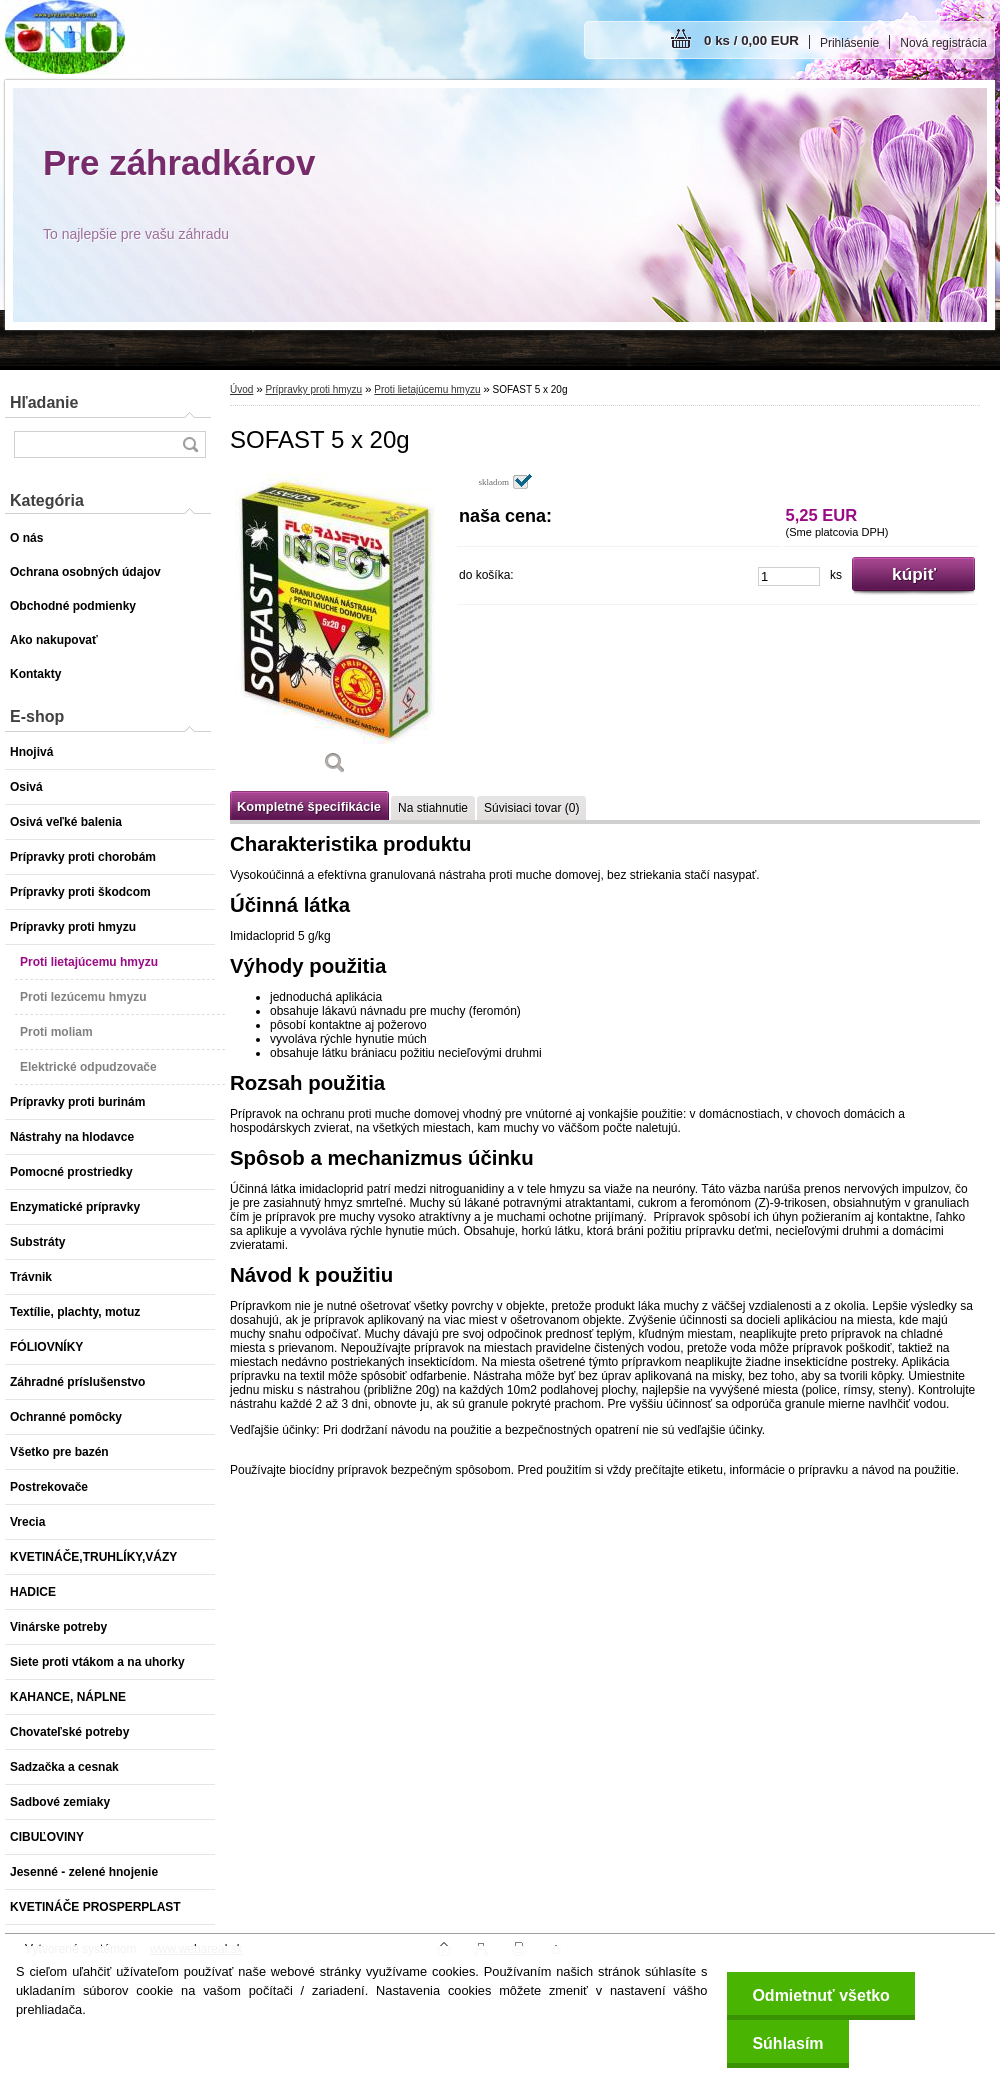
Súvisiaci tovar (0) (531, 808)
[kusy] (789, 576)
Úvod (241, 389)
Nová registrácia (943, 43)
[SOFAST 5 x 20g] (335, 631)
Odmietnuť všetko (820, 1995)
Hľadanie (44, 402)
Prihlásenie (849, 43)
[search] (190, 444)
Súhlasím (787, 2043)
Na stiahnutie (433, 808)
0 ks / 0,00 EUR (751, 40)
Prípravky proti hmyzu (313, 389)
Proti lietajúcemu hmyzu (427, 389)
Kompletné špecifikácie (309, 806)
